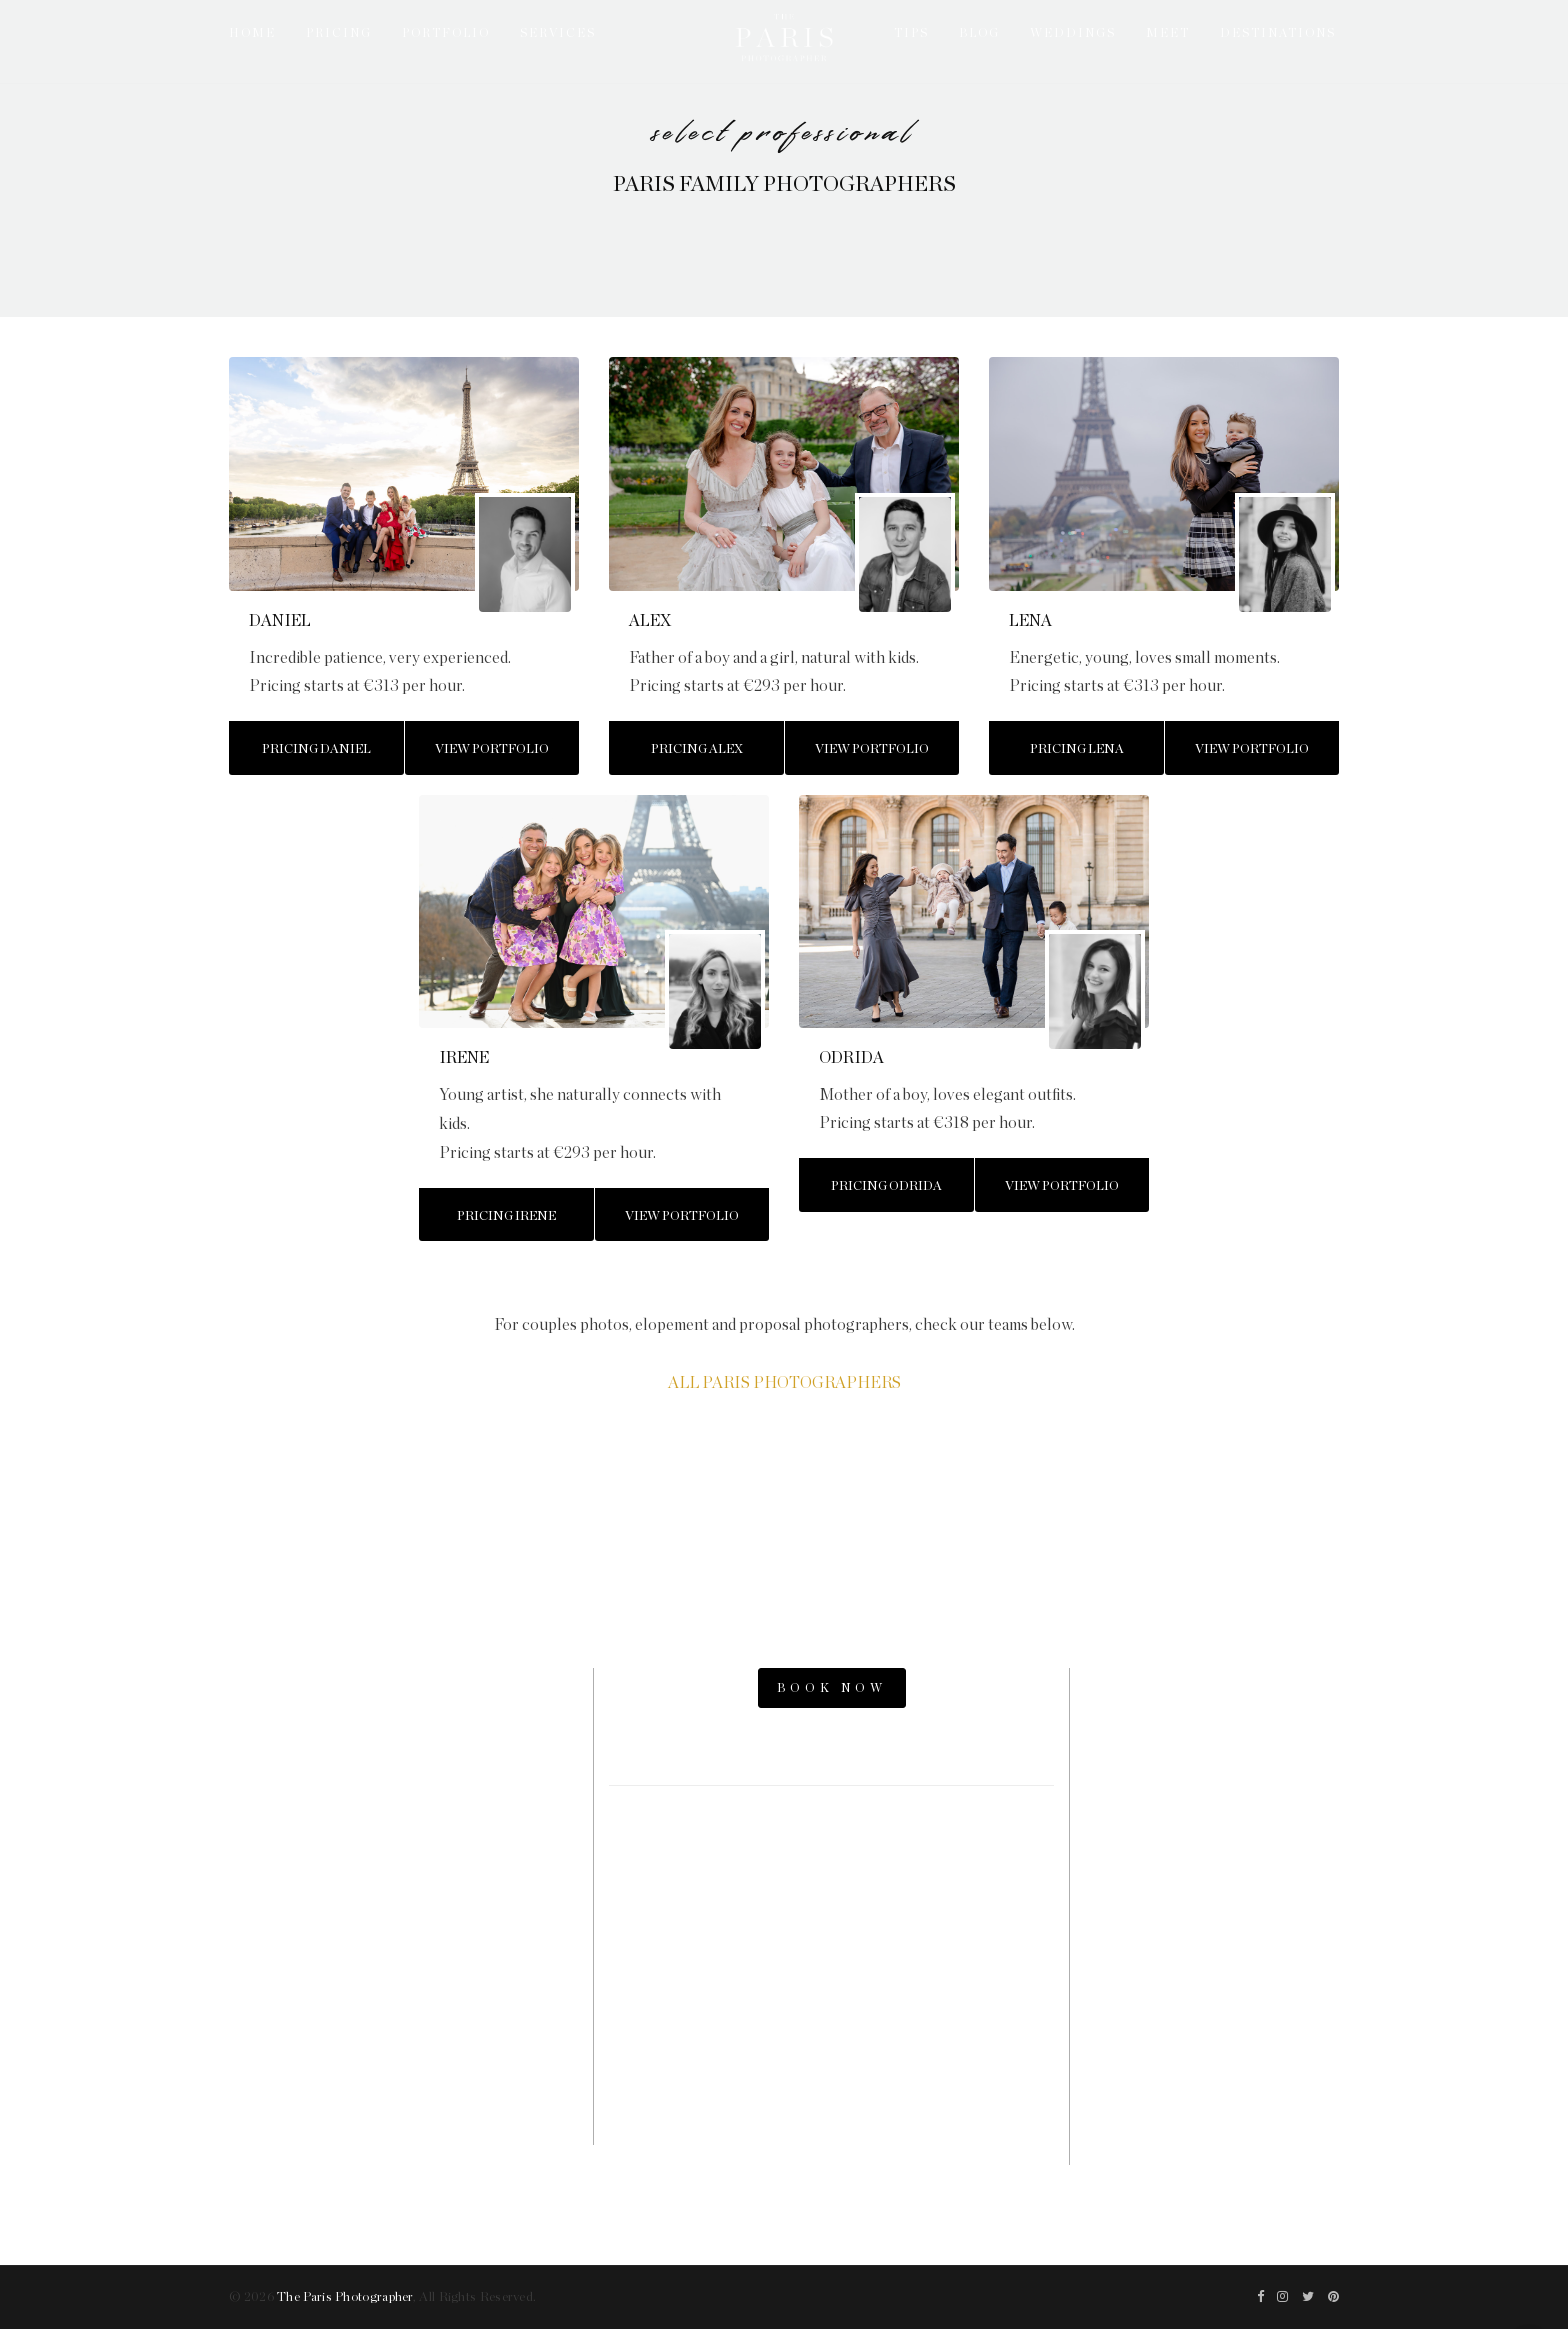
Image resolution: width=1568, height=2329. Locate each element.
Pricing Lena (1077, 749)
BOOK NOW (832, 1688)
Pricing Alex (697, 749)
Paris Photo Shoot (1212, 1719)
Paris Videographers (1212, 1921)
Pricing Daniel (316, 749)
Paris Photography (1212, 1955)
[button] (255, 473)
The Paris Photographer (345, 2297)
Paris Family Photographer (1212, 1989)
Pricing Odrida (886, 1186)
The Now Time (1212, 2023)
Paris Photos (1212, 1752)
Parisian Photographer (1212, 1888)
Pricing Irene (506, 1216)
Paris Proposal (1212, 1786)
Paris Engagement (1212, 1820)
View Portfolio (492, 749)
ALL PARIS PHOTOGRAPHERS (784, 1383)
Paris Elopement (1212, 1854)
